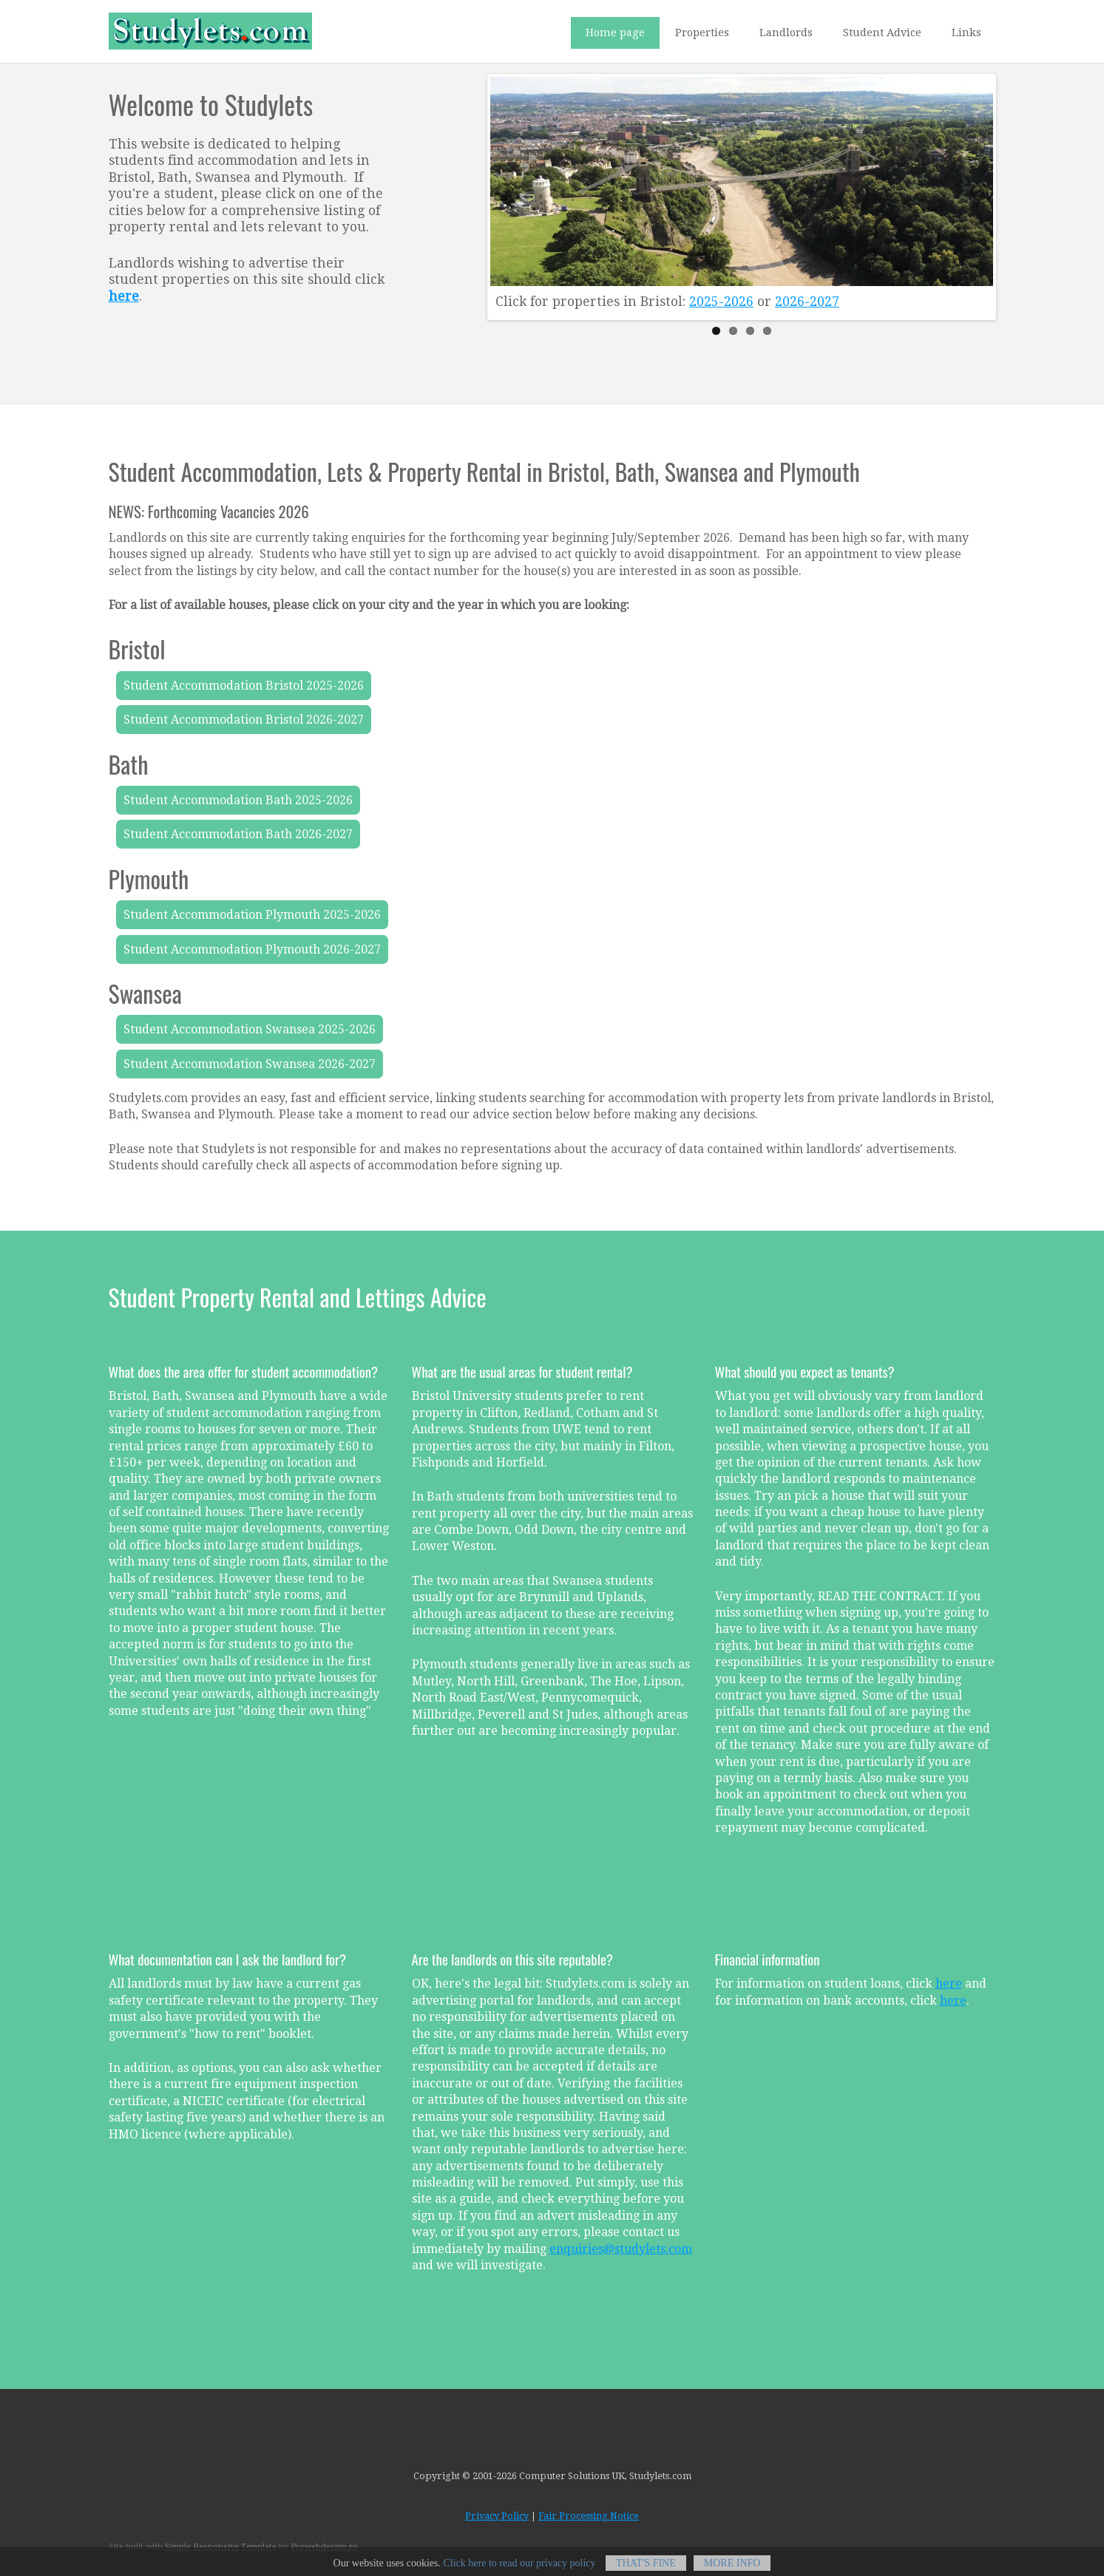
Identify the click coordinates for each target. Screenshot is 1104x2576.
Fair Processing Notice (588, 2515)
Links (966, 32)
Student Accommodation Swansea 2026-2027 (249, 1064)
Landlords (786, 32)
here (948, 1984)
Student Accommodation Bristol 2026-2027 (243, 720)
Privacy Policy (497, 2515)
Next (978, 193)
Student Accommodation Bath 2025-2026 (238, 800)
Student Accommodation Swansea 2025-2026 (249, 1029)
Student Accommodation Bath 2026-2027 (238, 834)
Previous (505, 193)
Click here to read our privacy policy (520, 2569)
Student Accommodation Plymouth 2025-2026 (252, 915)
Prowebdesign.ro (324, 2547)
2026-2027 (807, 301)
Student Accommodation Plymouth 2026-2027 (252, 949)
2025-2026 (721, 301)
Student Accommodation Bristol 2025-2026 (243, 686)
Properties (702, 32)
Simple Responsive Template (221, 2547)
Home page (615, 32)
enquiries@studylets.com (620, 2249)
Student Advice (882, 32)
